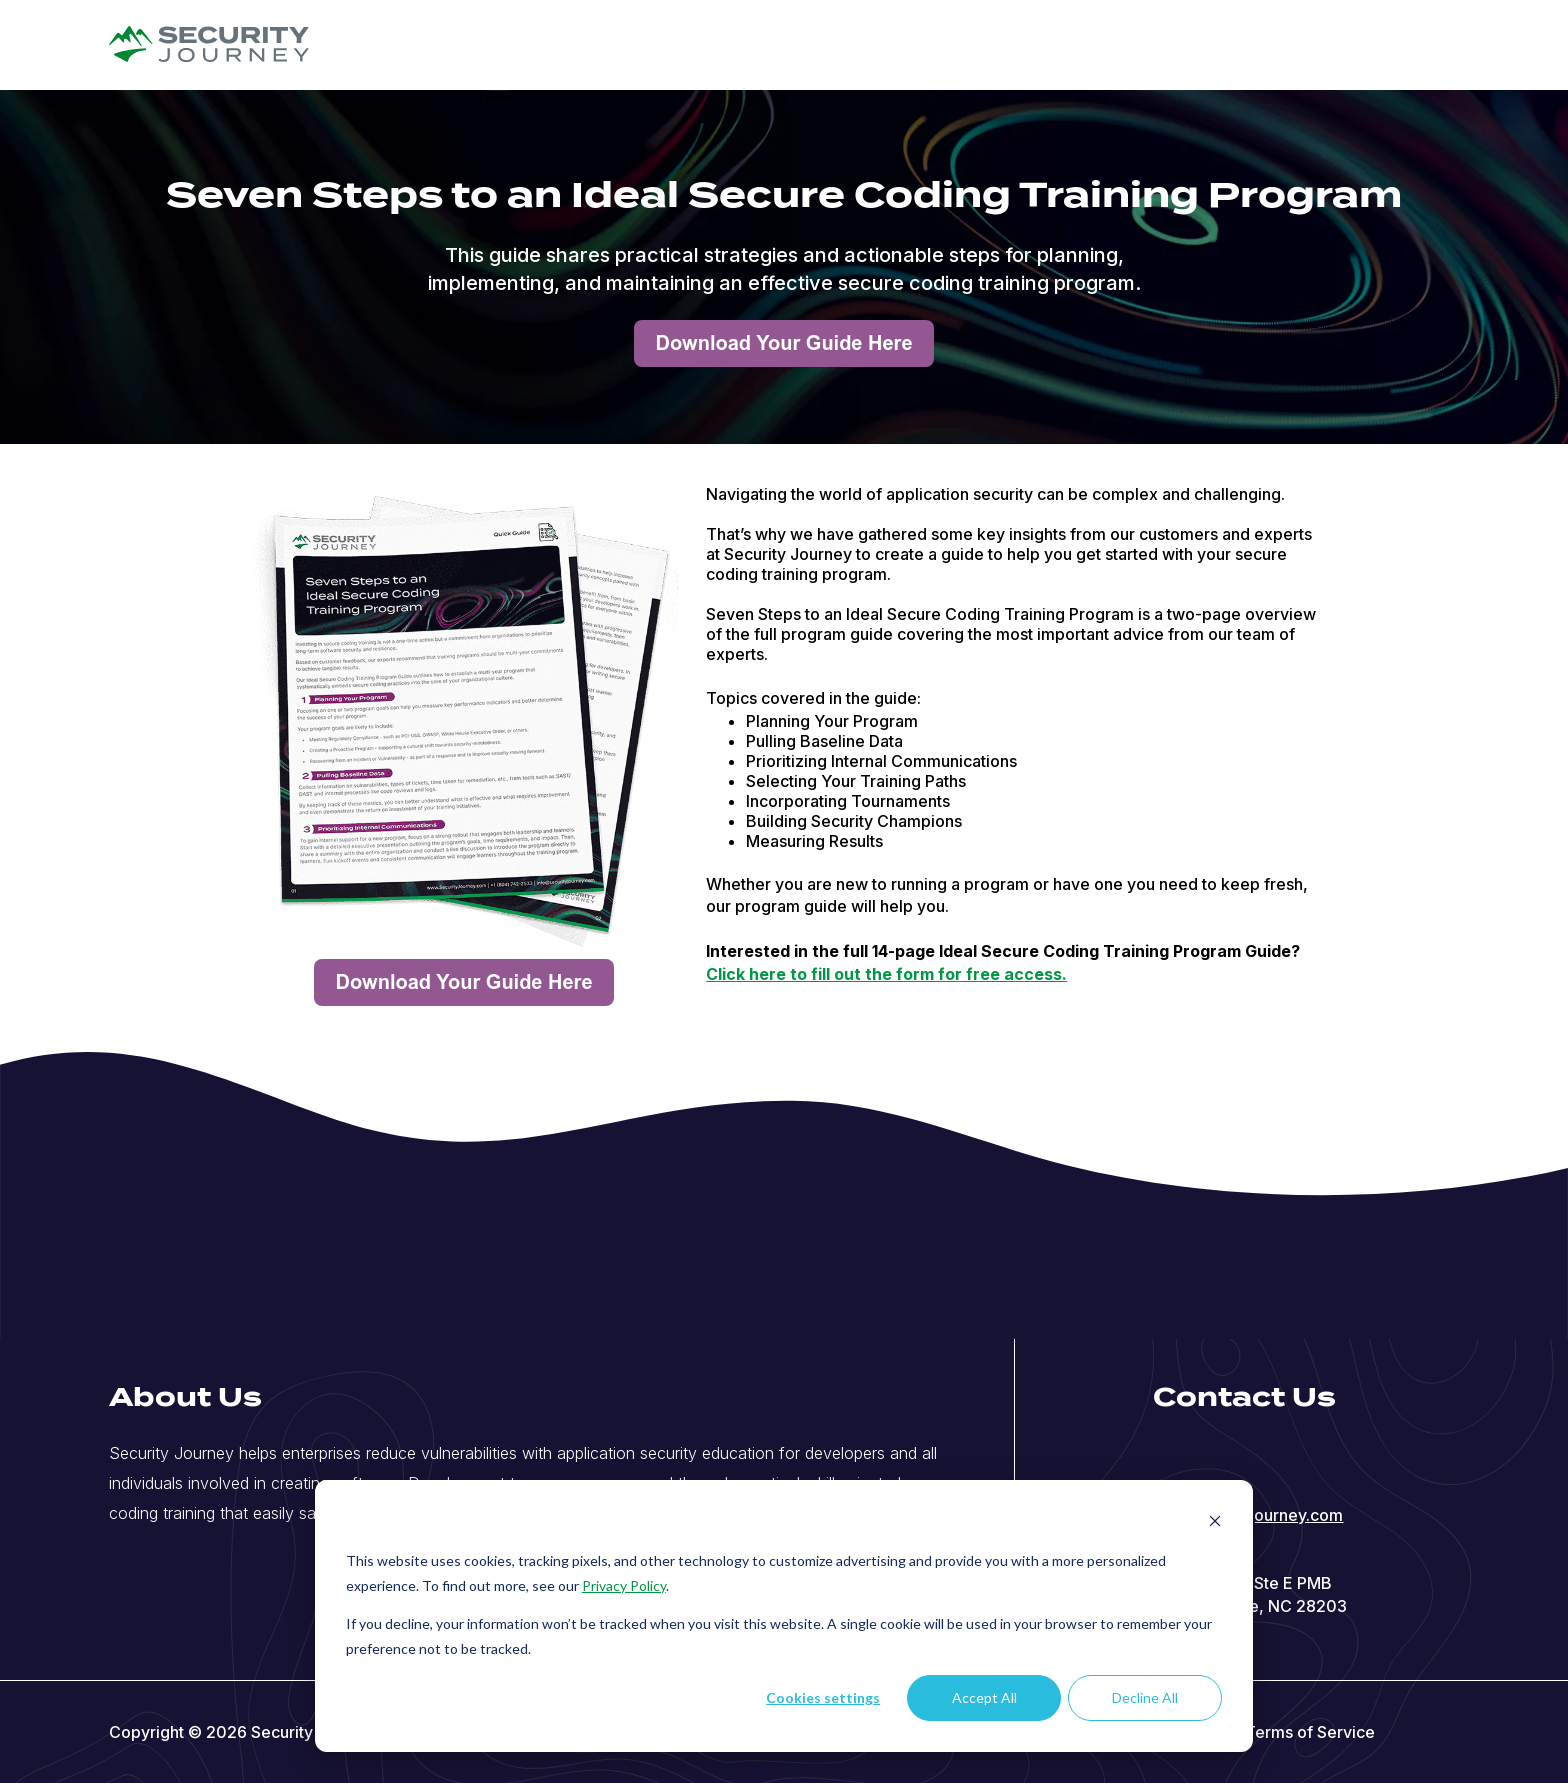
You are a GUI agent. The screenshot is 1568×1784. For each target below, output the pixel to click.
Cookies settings (823, 1697)
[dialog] (784, 1616)
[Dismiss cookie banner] (1215, 1523)
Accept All (984, 1697)
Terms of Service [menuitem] (1310, 1732)
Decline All (1145, 1697)
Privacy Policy (624, 1585)
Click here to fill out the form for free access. (886, 974)
